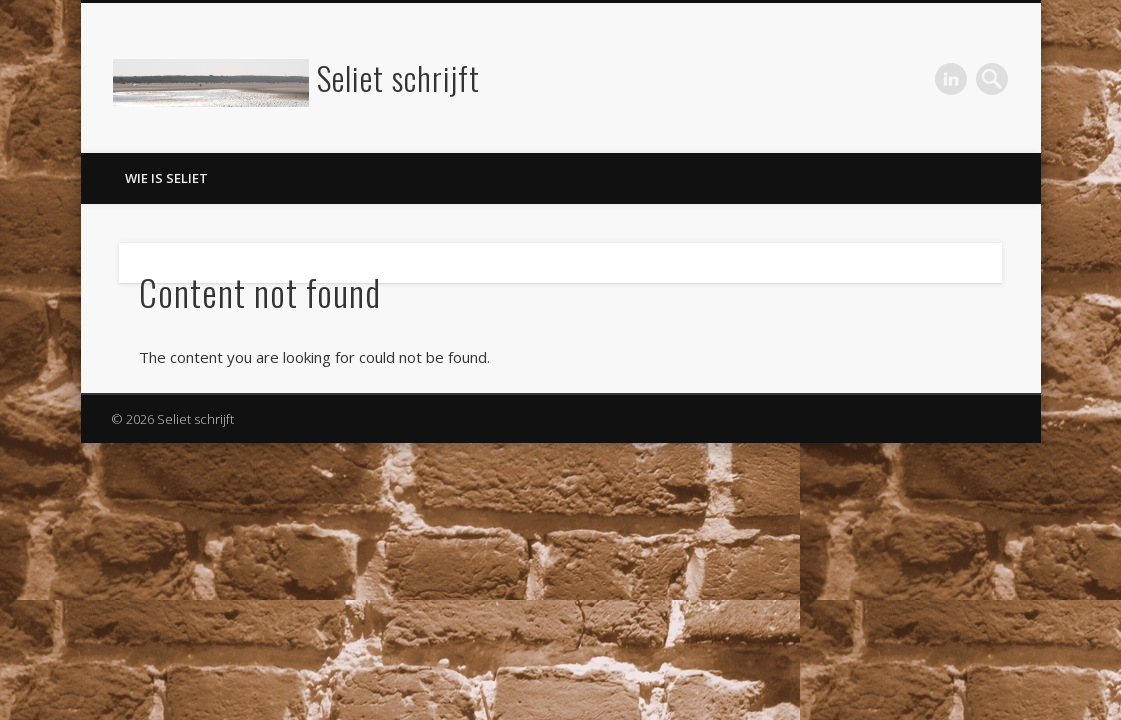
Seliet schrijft (398, 77)
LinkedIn (951, 79)
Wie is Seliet (166, 178)
